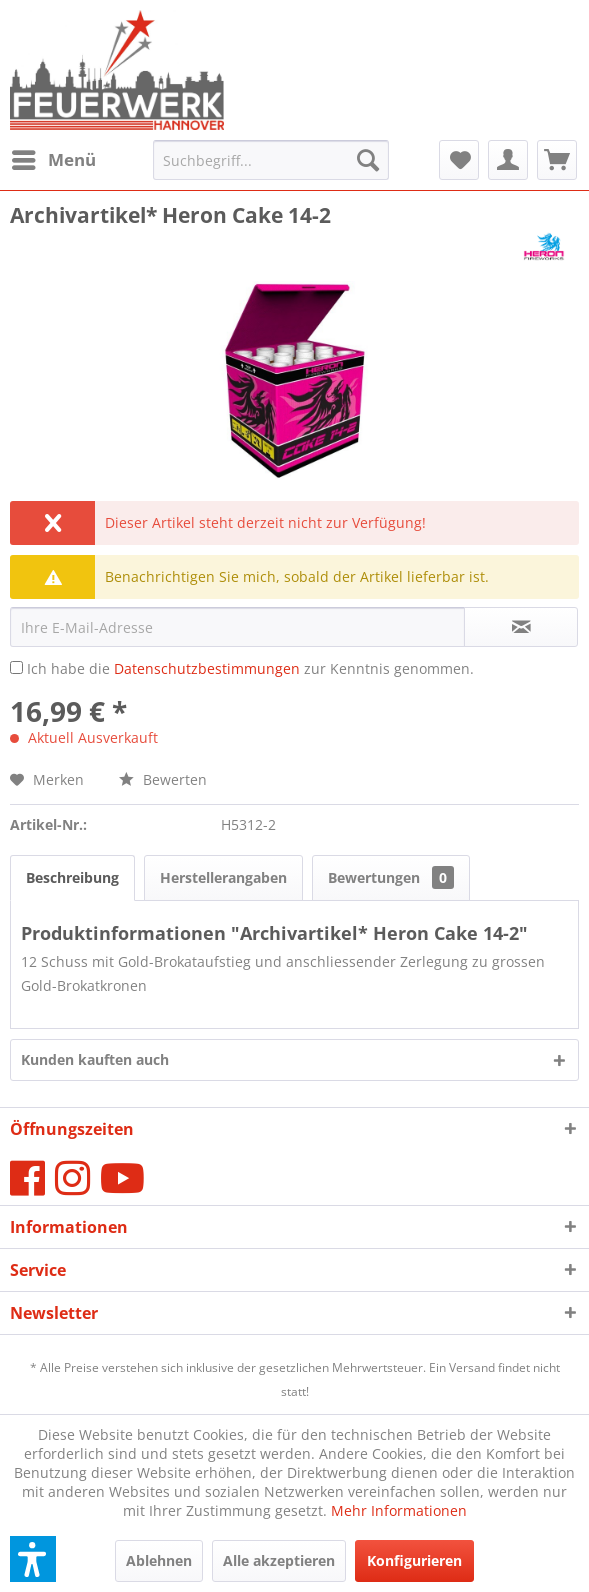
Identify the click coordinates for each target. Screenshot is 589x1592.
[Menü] (53, 160)
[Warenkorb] (557, 160)
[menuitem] (53, 160)
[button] (33, 1559)
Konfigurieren (414, 1560)
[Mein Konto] (508, 160)
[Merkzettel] (459, 160)
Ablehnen (159, 1560)
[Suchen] (368, 160)
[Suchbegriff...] (271, 160)
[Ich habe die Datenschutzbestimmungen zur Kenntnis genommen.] (16, 667)
